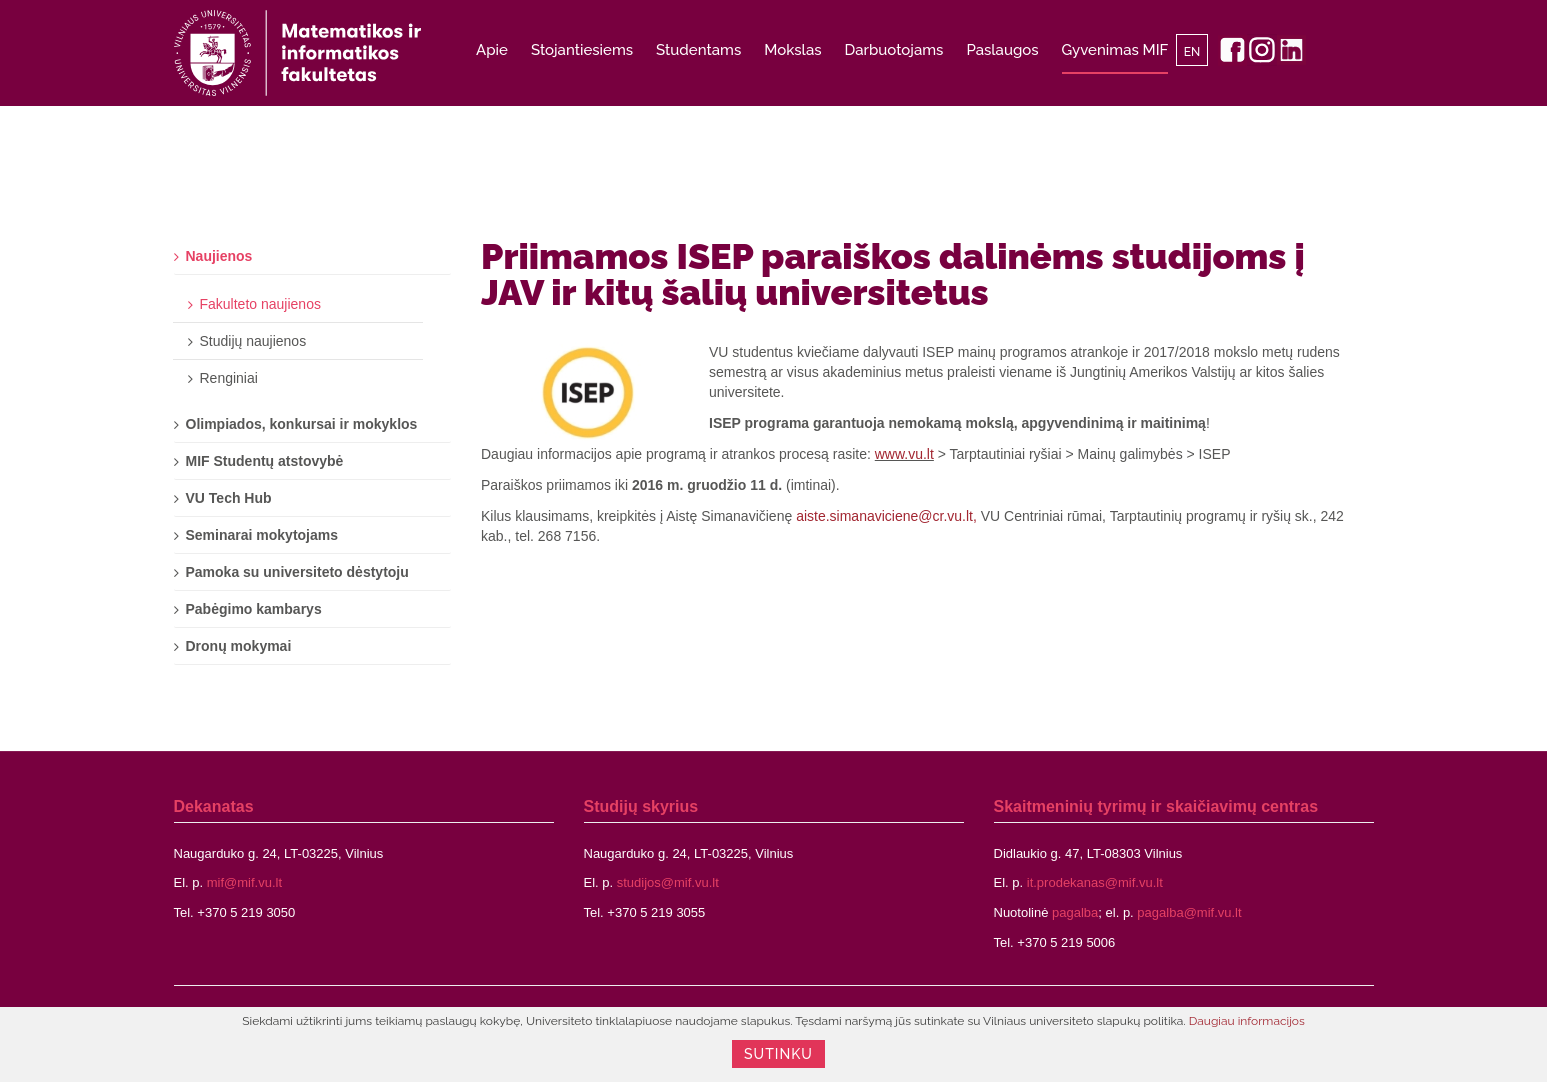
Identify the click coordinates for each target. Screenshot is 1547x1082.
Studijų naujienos (253, 341)
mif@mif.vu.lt (244, 882)
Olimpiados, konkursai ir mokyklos (302, 424)
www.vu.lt (904, 454)
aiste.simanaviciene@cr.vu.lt (884, 516)
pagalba (1075, 912)
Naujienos (219, 256)
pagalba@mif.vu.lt (1189, 912)
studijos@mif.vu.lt (668, 882)
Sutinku (778, 1054)
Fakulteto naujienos (260, 304)
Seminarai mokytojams (262, 535)
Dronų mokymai (239, 646)
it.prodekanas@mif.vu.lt (1095, 882)
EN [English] (1192, 52)
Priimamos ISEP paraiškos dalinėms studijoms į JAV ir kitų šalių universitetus (893, 274)
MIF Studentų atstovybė (265, 461)
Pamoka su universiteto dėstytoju (297, 572)
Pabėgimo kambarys (254, 609)
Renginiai (229, 378)
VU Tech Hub (229, 498)
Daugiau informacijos (1247, 1021)
